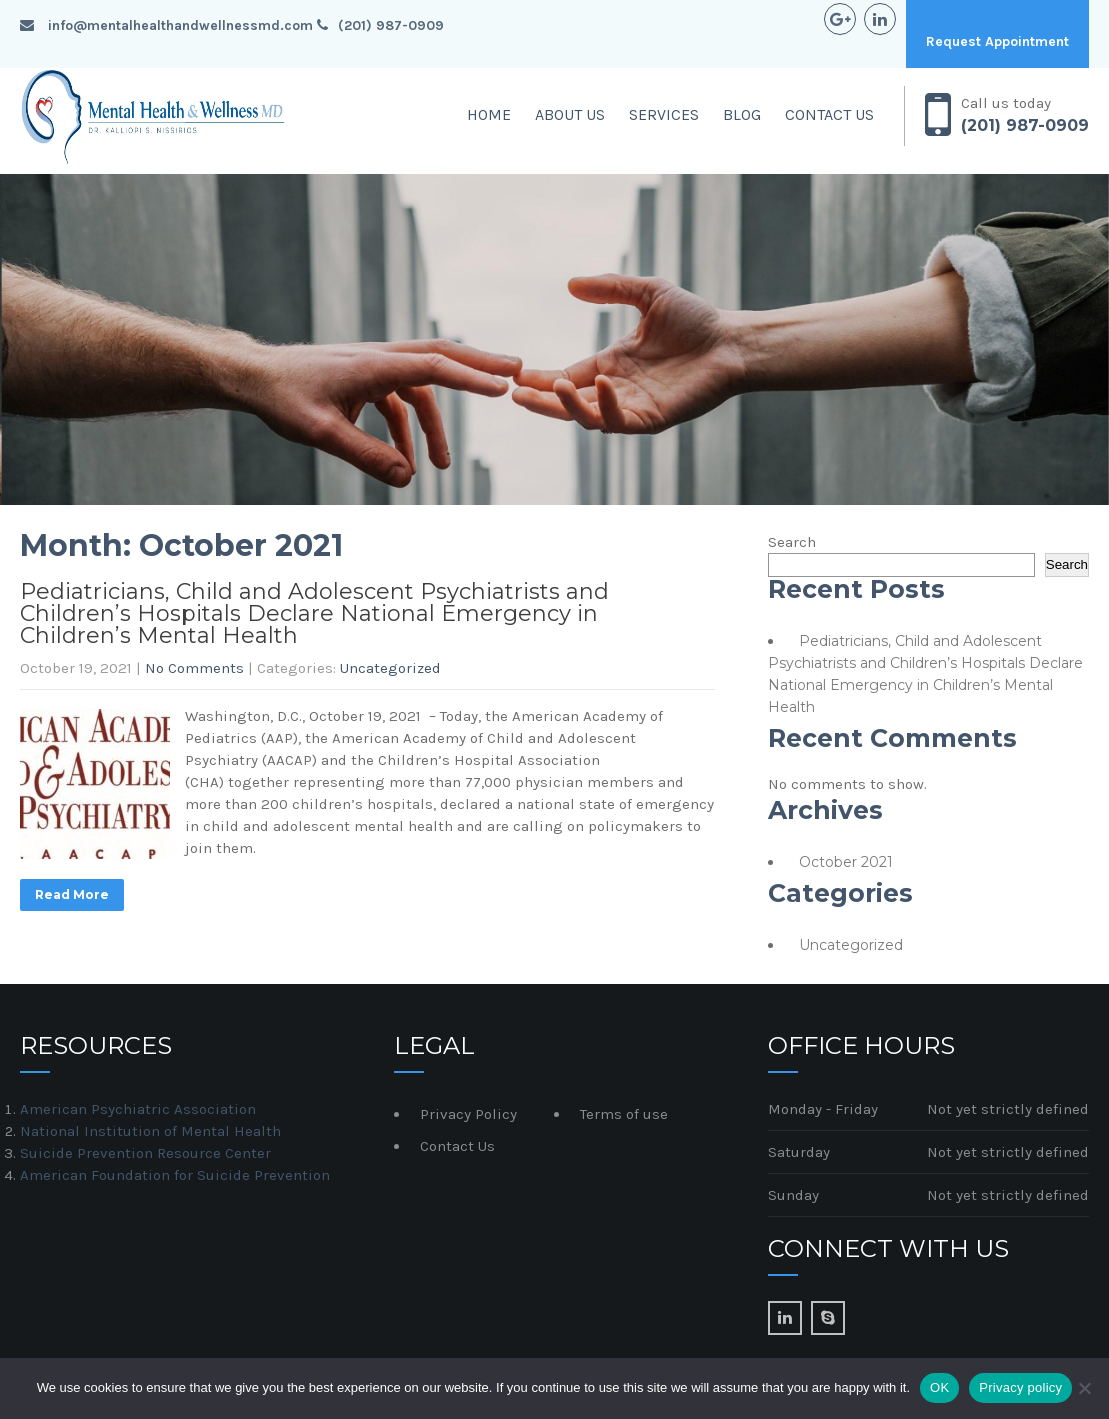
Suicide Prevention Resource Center (145, 1153)
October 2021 (846, 862)
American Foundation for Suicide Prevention (175, 1175)
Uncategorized (390, 668)
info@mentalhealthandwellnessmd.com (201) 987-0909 (232, 25)
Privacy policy (1020, 1387)
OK (939, 1387)
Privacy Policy (468, 1114)
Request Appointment (997, 41)
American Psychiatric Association (138, 1109)
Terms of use (624, 1114)
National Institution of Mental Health (150, 1131)
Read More (72, 894)
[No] (1084, 1388)
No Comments (194, 668)
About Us (570, 114)
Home (489, 114)
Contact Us (829, 114)
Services (664, 114)
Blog (742, 114)
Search (792, 542)
